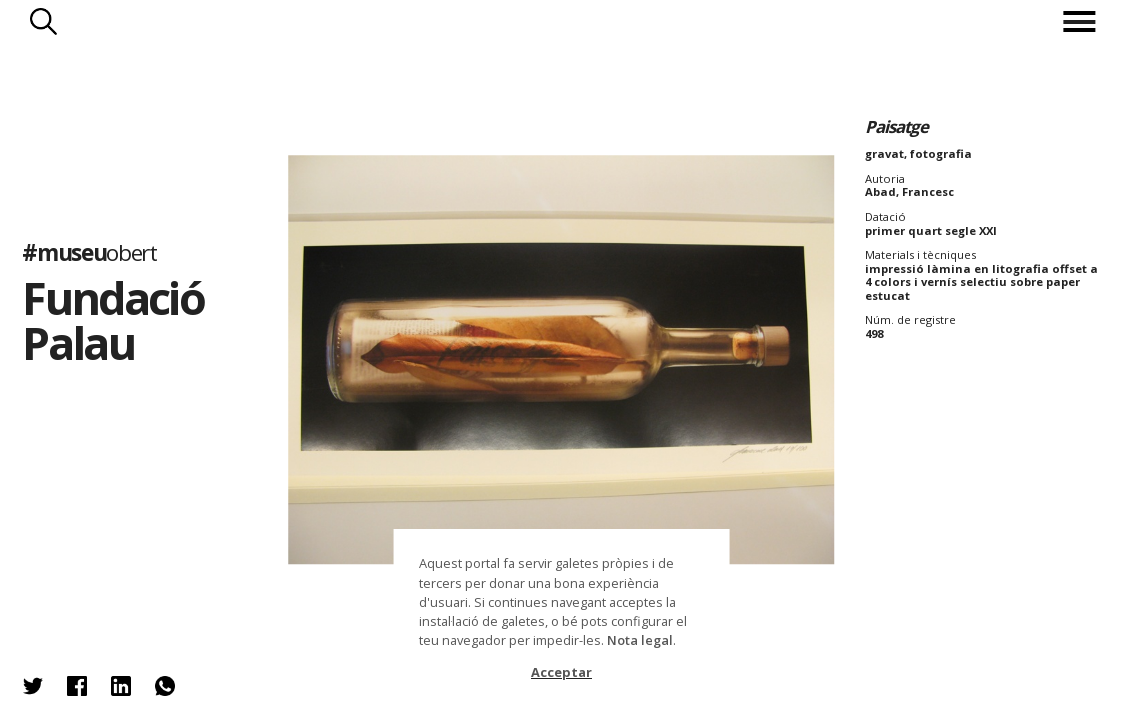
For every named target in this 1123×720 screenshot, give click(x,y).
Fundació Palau (112, 320)
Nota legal (640, 640)
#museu (89, 253)
